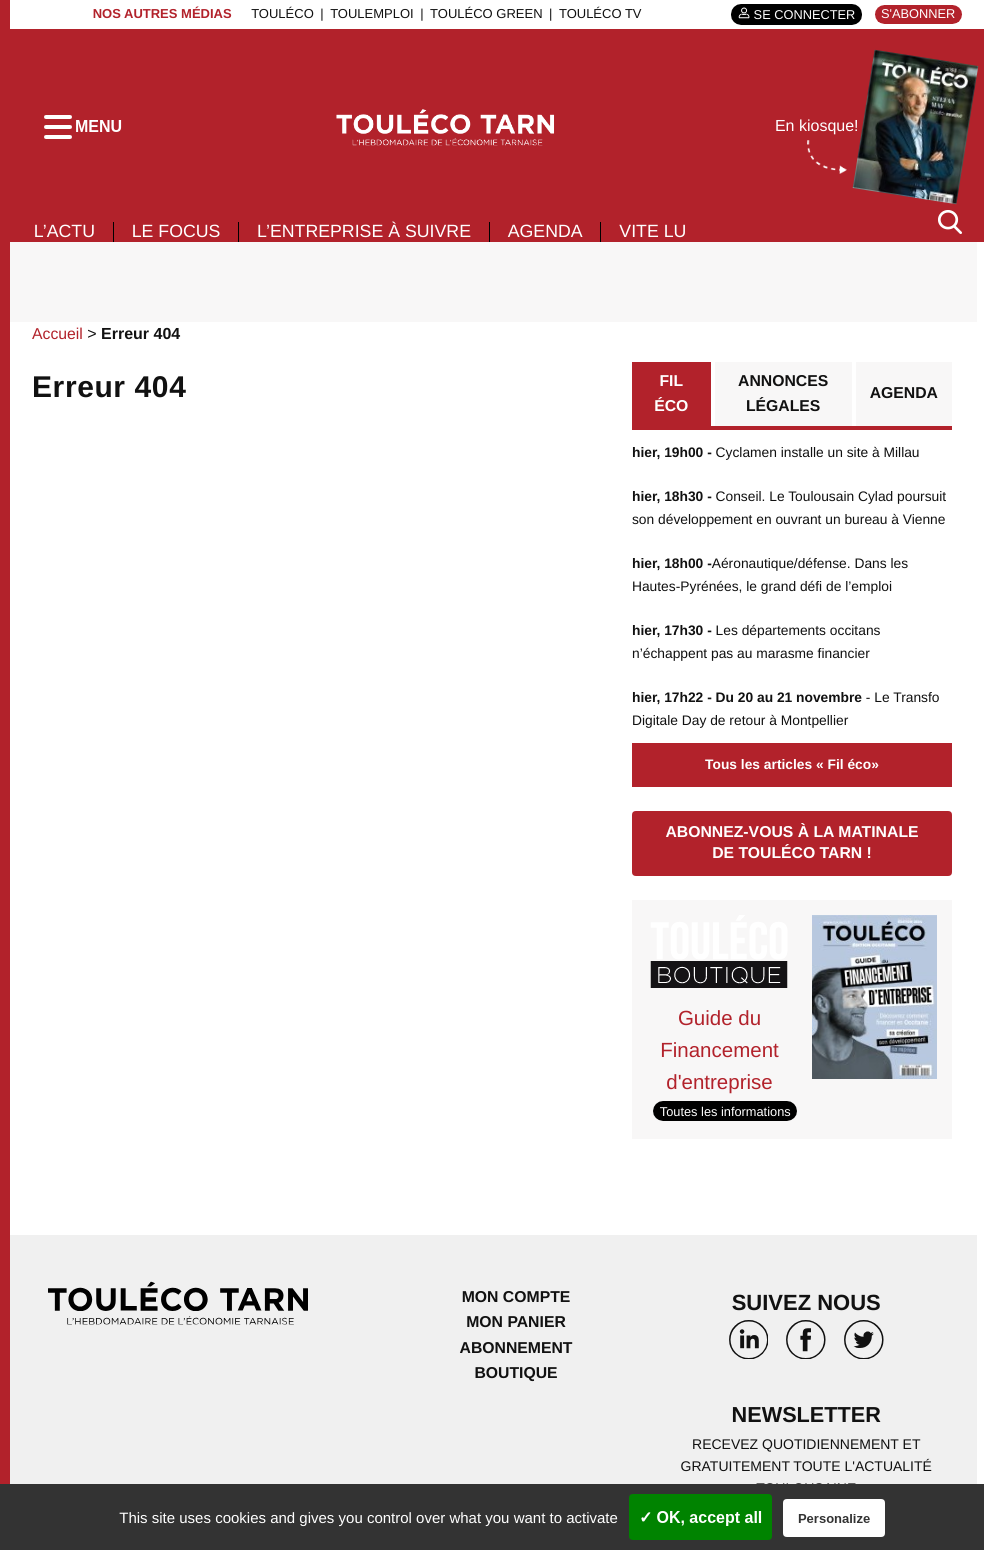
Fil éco (671, 400)
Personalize (834, 1518)
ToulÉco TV (598, 13)
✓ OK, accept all (700, 1517)
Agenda (552, 238)
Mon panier (515, 1322)
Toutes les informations (726, 1110)
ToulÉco (280, 13)
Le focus (178, 238)
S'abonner (917, 13)
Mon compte (516, 1296)
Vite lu (661, 238)
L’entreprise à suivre (368, 238)
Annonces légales (783, 400)
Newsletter (806, 1414)
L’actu (65, 238)
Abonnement (516, 1347)
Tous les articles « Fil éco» (792, 766)
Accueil (58, 340)
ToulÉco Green (484, 13)
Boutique (516, 1373)
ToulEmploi (370, 13)
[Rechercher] (950, 228)
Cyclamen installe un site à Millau (778, 459)
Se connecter (801, 14)
